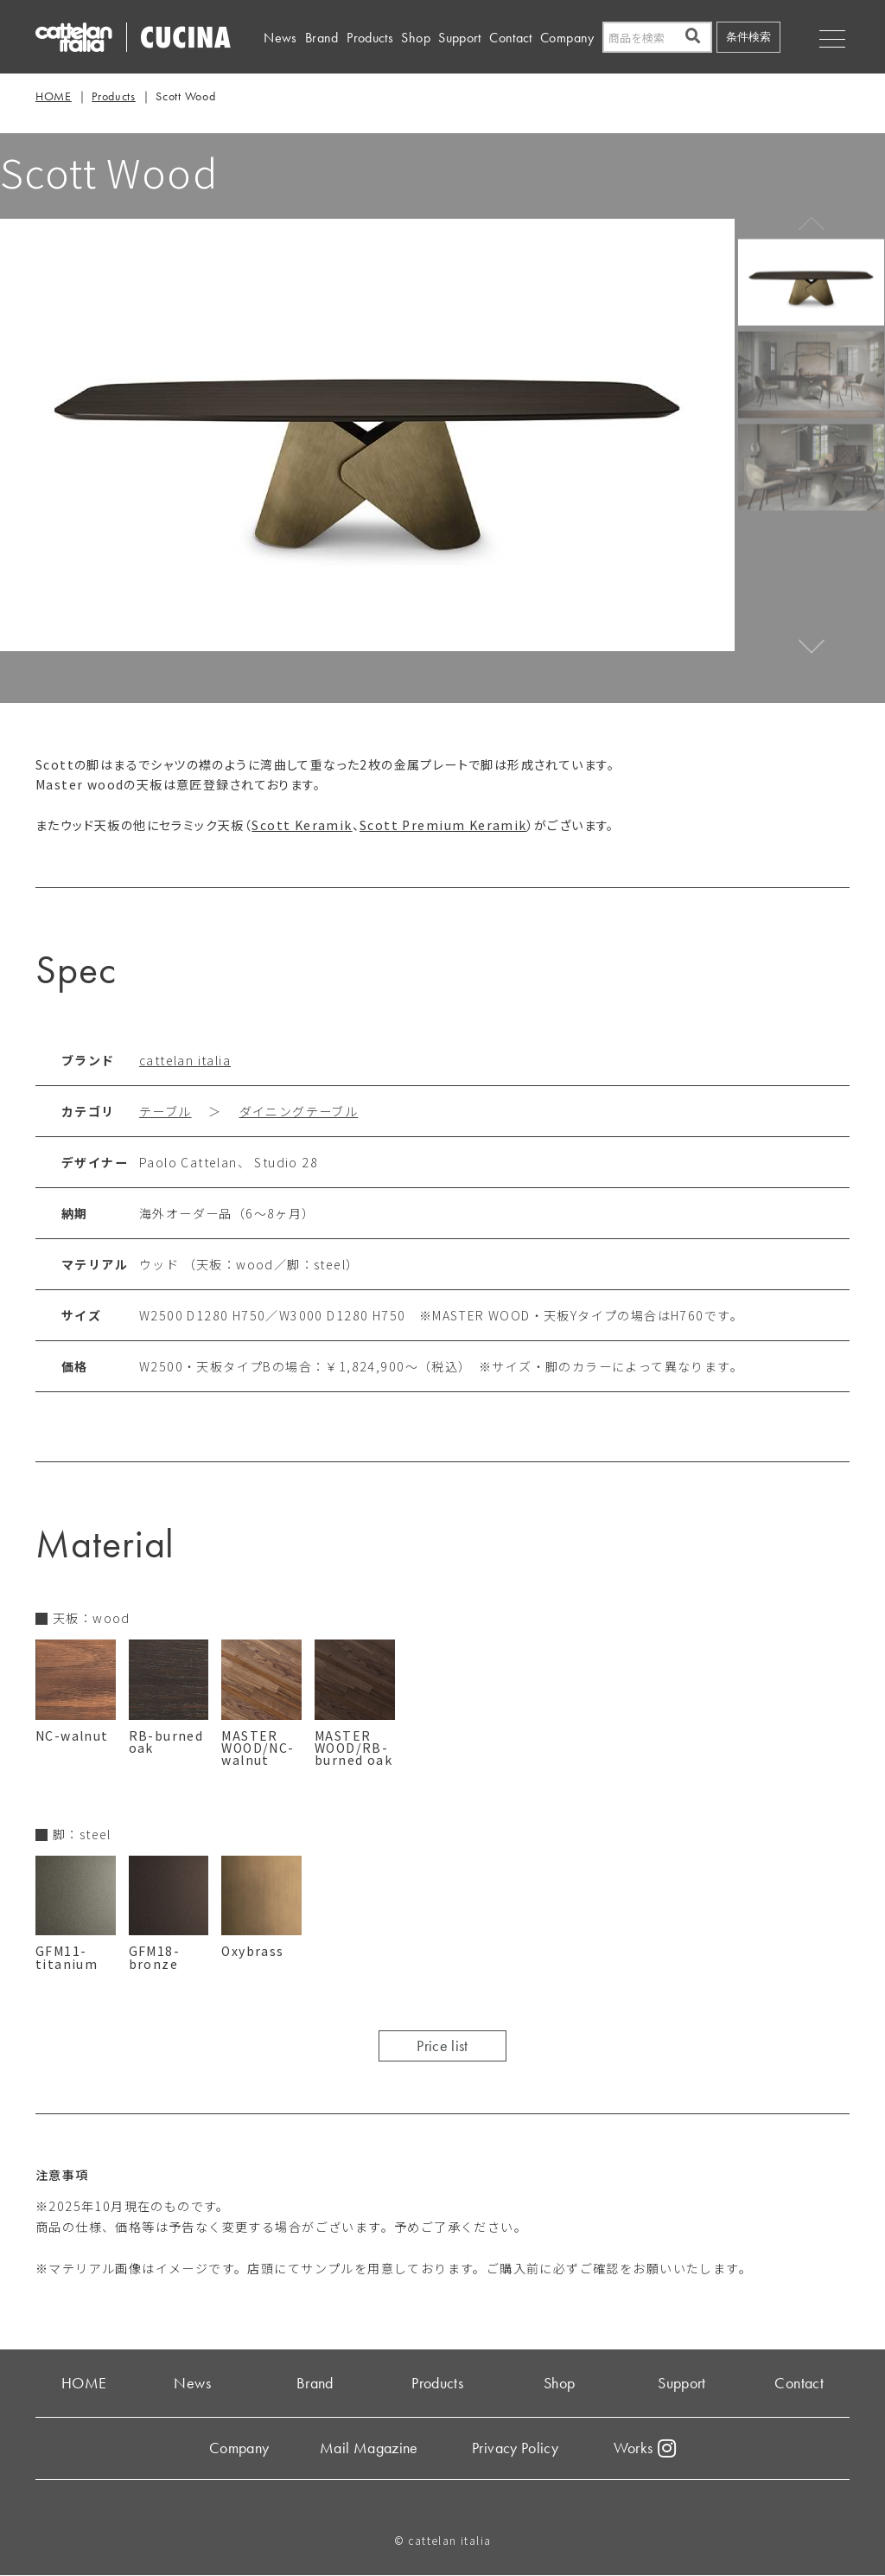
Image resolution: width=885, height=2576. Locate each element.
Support (459, 38)
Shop (415, 38)
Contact (510, 38)
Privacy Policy (515, 2448)
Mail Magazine (369, 2448)
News (280, 38)
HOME (53, 96)
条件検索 (748, 36)
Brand (322, 38)
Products (370, 38)
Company (567, 38)
